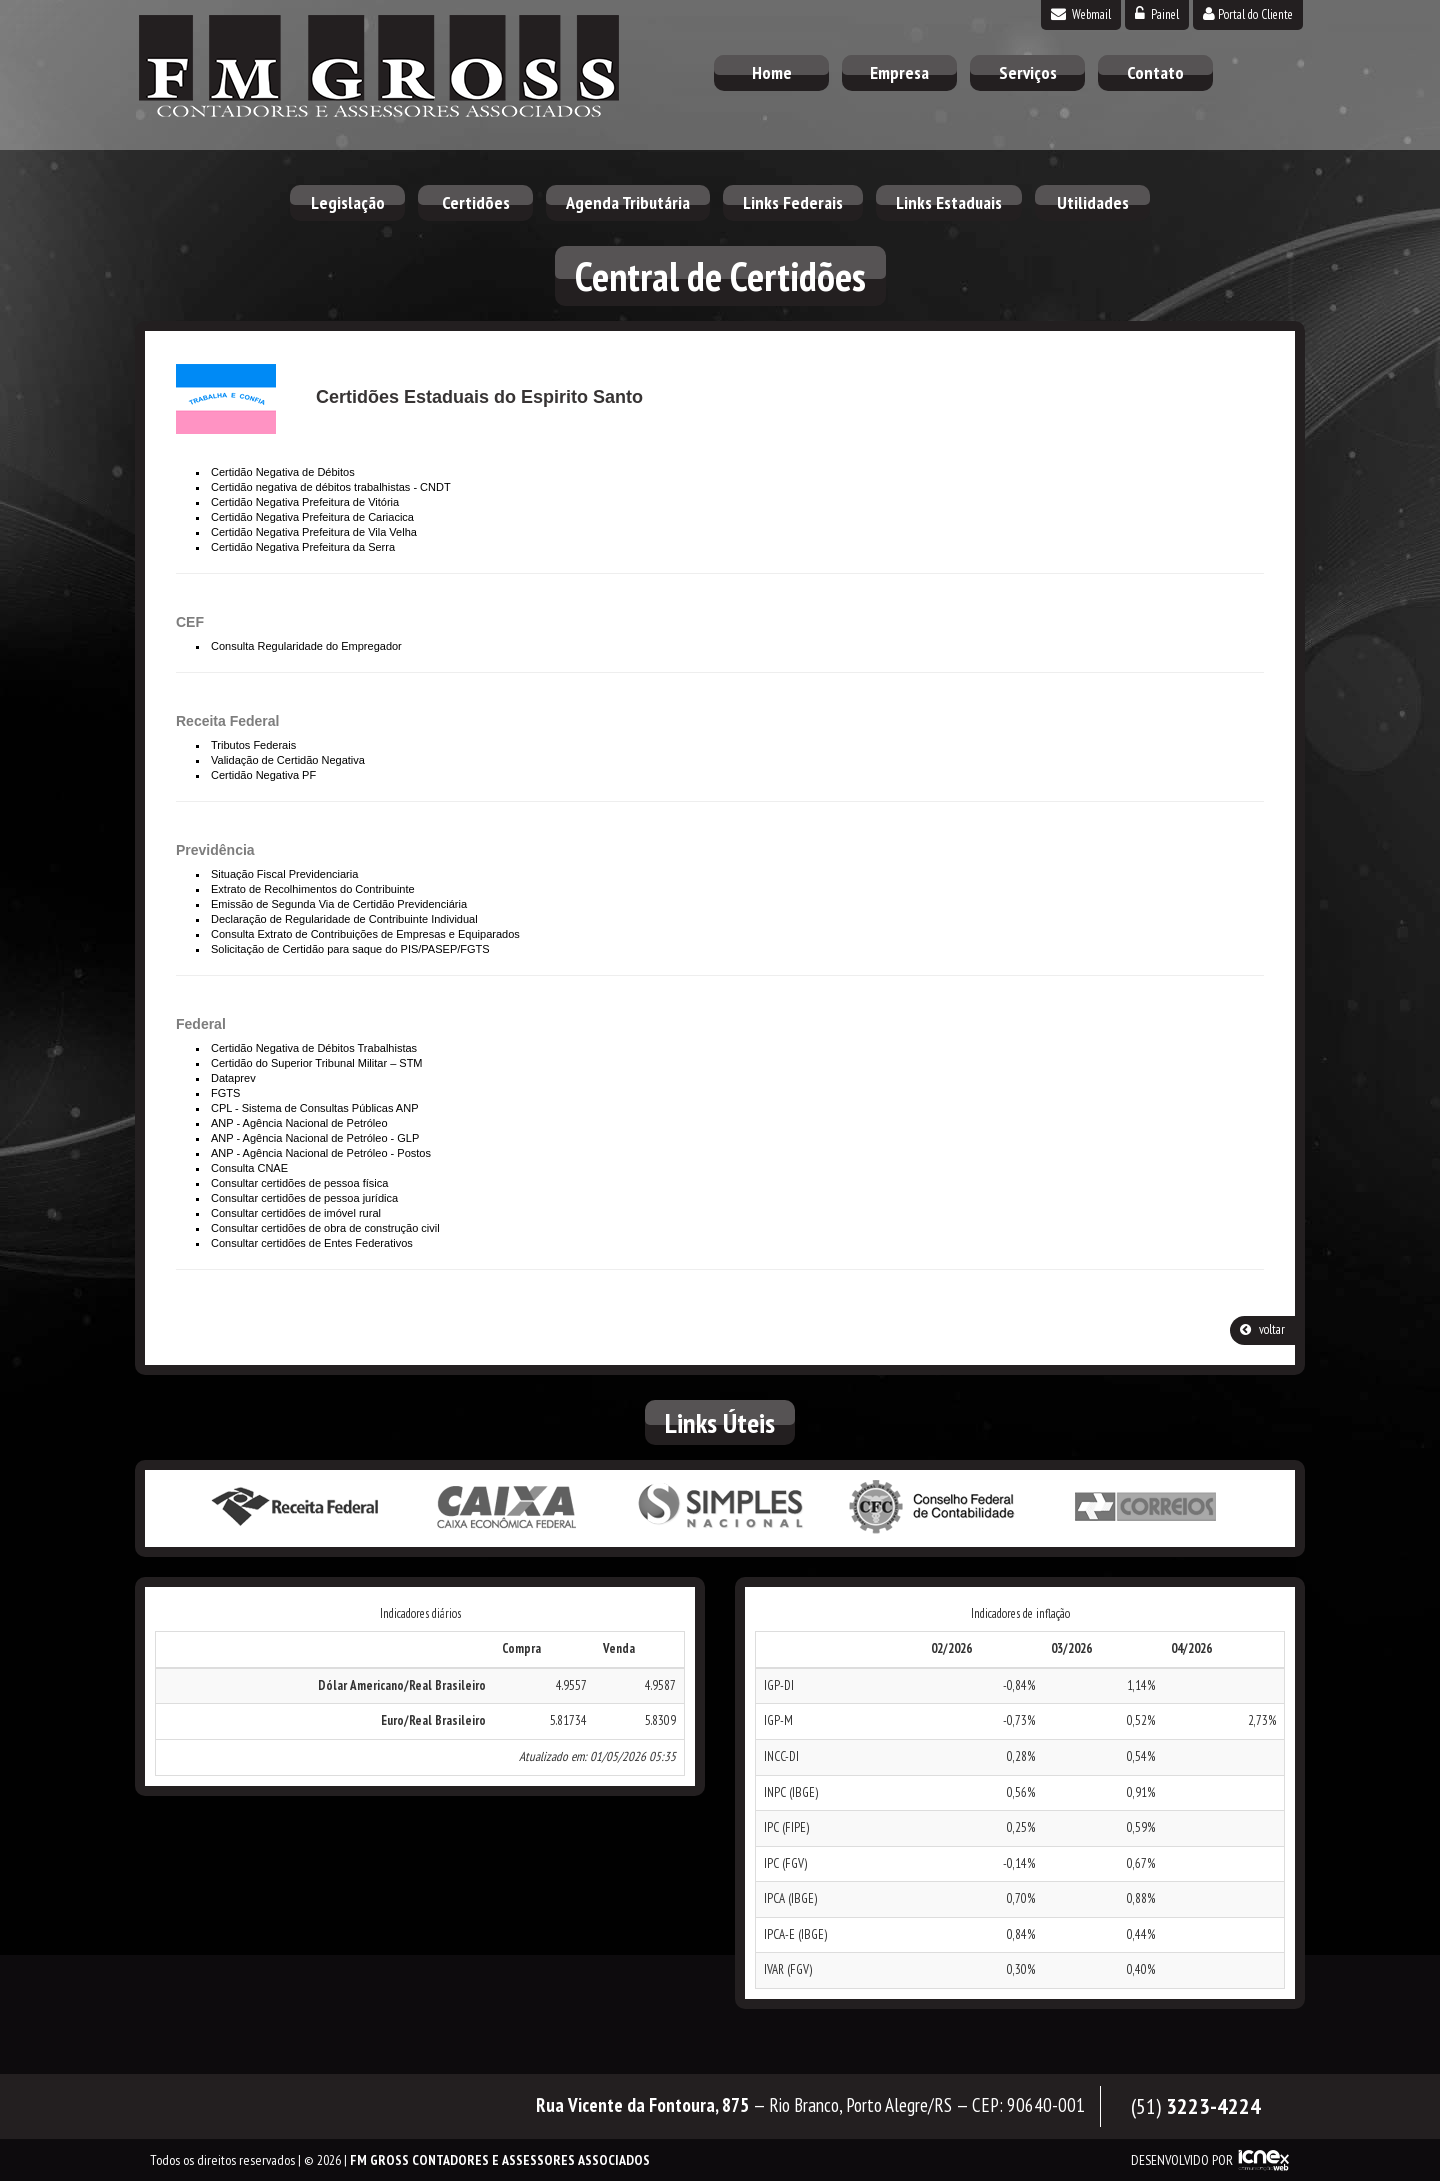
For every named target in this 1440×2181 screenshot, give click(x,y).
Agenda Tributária (628, 202)
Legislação (348, 202)
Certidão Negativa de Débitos (283, 472)
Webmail (1081, 14)
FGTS (225, 1093)
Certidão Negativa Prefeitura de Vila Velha (314, 532)
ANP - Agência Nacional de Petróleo (299, 1123)
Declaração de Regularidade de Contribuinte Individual (344, 919)
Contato (1155, 72)
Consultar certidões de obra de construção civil (325, 1228)
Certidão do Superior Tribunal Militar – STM (317, 1063)
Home (772, 72)
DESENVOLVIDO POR (1182, 2160)
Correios (1146, 1507)
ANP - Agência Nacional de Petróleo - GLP (315, 1138)
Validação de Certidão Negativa (288, 760)
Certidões (476, 202)
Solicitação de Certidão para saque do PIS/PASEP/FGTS (350, 949)
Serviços (1028, 72)
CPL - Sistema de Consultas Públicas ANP (314, 1108)
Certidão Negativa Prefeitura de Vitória (305, 502)
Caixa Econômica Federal (507, 1507)
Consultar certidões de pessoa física (299, 1183)
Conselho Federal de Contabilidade (933, 1507)
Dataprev (233, 1078)
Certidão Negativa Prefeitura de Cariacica (312, 517)
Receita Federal (294, 1507)
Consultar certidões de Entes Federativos (312, 1243)
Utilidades (1093, 202)
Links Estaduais (949, 202)
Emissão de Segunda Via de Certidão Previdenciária (339, 904)
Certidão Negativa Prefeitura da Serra (303, 547)
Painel (1157, 14)
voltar (1262, 1329)
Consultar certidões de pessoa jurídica (304, 1198)
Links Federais (793, 202)
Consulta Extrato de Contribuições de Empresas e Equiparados (365, 934)
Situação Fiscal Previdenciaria (284, 874)
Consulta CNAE (249, 1168)
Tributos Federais (253, 745)
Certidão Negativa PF (263, 775)
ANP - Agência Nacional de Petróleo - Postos (321, 1153)
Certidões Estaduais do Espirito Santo (479, 397)
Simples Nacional (720, 1507)
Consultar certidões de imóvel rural (296, 1213)
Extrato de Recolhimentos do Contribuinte (313, 889)
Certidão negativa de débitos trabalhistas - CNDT (331, 487)
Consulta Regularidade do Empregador (306, 646)
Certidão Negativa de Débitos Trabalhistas (314, 1048)
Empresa (899, 72)
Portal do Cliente (1248, 14)
